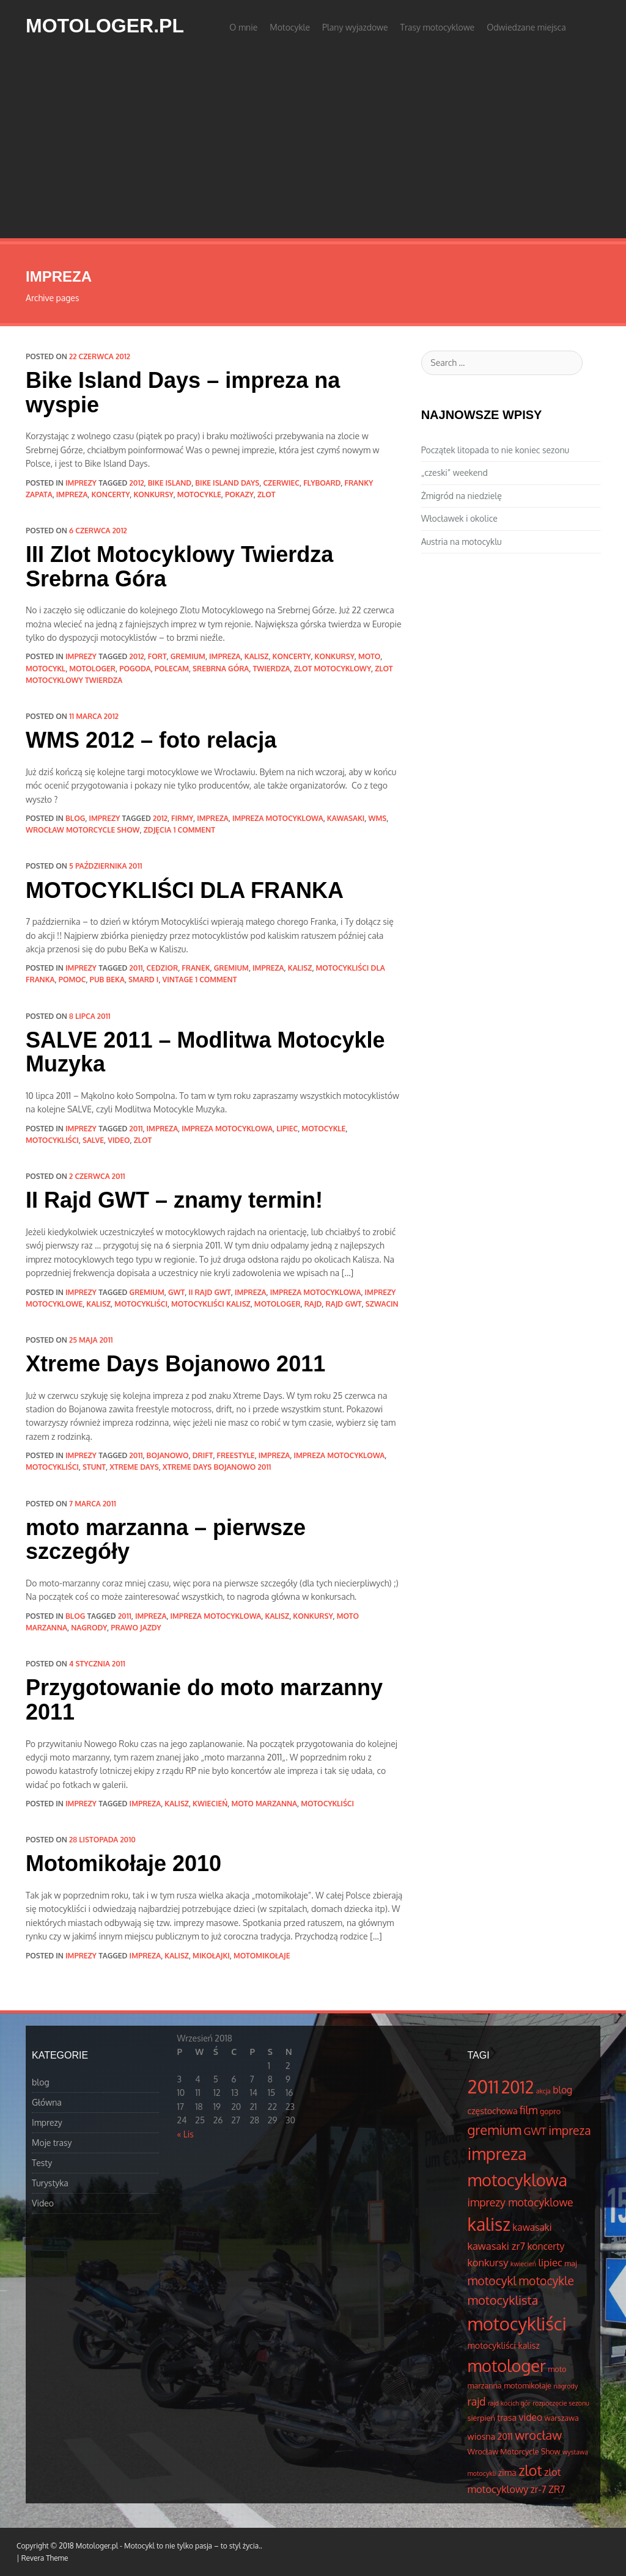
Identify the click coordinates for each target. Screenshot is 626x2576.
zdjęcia (158, 829)
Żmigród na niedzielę (461, 496)
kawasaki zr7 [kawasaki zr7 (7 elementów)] (496, 2245)
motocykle (199, 494)
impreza (72, 494)
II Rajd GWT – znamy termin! (174, 1200)
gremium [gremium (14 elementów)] (495, 2129)
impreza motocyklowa (277, 818)
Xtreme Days (133, 1467)
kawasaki (346, 818)
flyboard (322, 482)
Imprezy (81, 482)
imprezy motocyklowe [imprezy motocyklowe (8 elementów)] (520, 2202)
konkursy (154, 494)
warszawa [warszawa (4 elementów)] (562, 2418)
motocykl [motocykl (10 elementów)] (492, 2280)
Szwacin (382, 1303)
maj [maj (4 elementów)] (570, 2263)
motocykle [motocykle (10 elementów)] (546, 2280)
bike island (169, 482)
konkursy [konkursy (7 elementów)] (488, 2262)
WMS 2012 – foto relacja (151, 740)
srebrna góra (221, 668)
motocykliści (52, 1140)
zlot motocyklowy (332, 668)
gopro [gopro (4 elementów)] (550, 2111)
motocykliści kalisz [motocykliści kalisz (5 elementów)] (504, 2345)
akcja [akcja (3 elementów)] (543, 2091)
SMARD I (143, 979)
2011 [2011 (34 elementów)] (483, 2086)
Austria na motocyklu (461, 541)
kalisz (257, 656)
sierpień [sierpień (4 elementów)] (481, 2418)
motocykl (45, 668)
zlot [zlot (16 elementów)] (530, 2470)
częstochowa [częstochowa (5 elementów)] (493, 2110)
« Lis (185, 2134)
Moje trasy (52, 2142)
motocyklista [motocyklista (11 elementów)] (503, 2300)
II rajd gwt (209, 1292)
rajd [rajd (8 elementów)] (477, 2401)
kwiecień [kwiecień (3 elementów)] (523, 2264)
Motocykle (290, 27)
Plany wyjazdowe (355, 27)
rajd (313, 1303)
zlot (266, 494)
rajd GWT (344, 1303)
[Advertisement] (313, 146)
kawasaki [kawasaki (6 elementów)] (531, 2227)
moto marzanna (264, 1803)
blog (75, 818)
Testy (42, 2163)
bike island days (227, 482)
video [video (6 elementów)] (531, 2417)
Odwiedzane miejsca (526, 27)
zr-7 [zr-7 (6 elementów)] (539, 2489)
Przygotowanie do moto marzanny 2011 (204, 1699)
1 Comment (194, 829)
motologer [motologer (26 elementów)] (507, 2365)
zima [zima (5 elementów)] (507, 2472)
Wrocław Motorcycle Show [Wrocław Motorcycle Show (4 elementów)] (514, 2451)
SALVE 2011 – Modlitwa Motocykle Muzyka (205, 1052)
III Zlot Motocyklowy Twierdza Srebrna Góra (179, 566)
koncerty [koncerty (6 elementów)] (545, 2246)
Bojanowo (168, 1455)
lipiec (287, 1128)
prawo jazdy (136, 1627)
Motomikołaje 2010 (123, 1863)
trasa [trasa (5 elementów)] (507, 2417)
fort (157, 656)
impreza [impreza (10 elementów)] (569, 2130)
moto (369, 656)
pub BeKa (107, 979)
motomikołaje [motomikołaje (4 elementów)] (527, 2385)
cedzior (163, 967)
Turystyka (50, 2183)
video (119, 1140)
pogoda (134, 668)
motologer (92, 668)
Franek (196, 967)
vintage (178, 979)
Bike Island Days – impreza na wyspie (183, 392)
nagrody (89, 1627)
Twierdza (271, 668)
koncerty (111, 494)
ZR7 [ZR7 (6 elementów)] (556, 2489)
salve (93, 1140)
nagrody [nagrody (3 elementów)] (566, 2386)
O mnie (243, 27)
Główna (47, 2102)
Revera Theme (44, 2558)
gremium (188, 656)
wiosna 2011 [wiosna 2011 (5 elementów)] (490, 2436)
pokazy (239, 494)
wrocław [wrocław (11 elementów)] (538, 2435)
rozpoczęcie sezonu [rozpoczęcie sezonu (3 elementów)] (560, 2403)
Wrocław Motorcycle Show (83, 829)
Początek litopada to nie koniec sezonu (495, 450)
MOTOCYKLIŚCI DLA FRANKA (185, 890)
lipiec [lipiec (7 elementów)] (550, 2262)
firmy (182, 818)
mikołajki (211, 1955)
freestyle (236, 1455)
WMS (378, 818)
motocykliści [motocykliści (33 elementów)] (517, 2323)
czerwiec (281, 482)
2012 (137, 482)
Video (43, 2203)
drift (203, 1455)
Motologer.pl (105, 26)
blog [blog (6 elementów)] (562, 2090)
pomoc (72, 979)
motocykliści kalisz (211, 1303)
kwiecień (210, 1803)
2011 (136, 967)
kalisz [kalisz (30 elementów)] (489, 2224)
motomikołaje (262, 1955)
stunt (94, 1467)
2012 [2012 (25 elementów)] (517, 2087)
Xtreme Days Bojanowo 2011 (175, 1363)
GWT (176, 1292)
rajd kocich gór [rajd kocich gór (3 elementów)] (509, 2403)
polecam (172, 668)
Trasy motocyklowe (437, 27)
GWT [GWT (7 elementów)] (535, 2131)
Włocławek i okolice (459, 518)
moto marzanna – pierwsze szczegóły (166, 1539)
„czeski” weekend (454, 472)
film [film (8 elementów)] (529, 2110)
